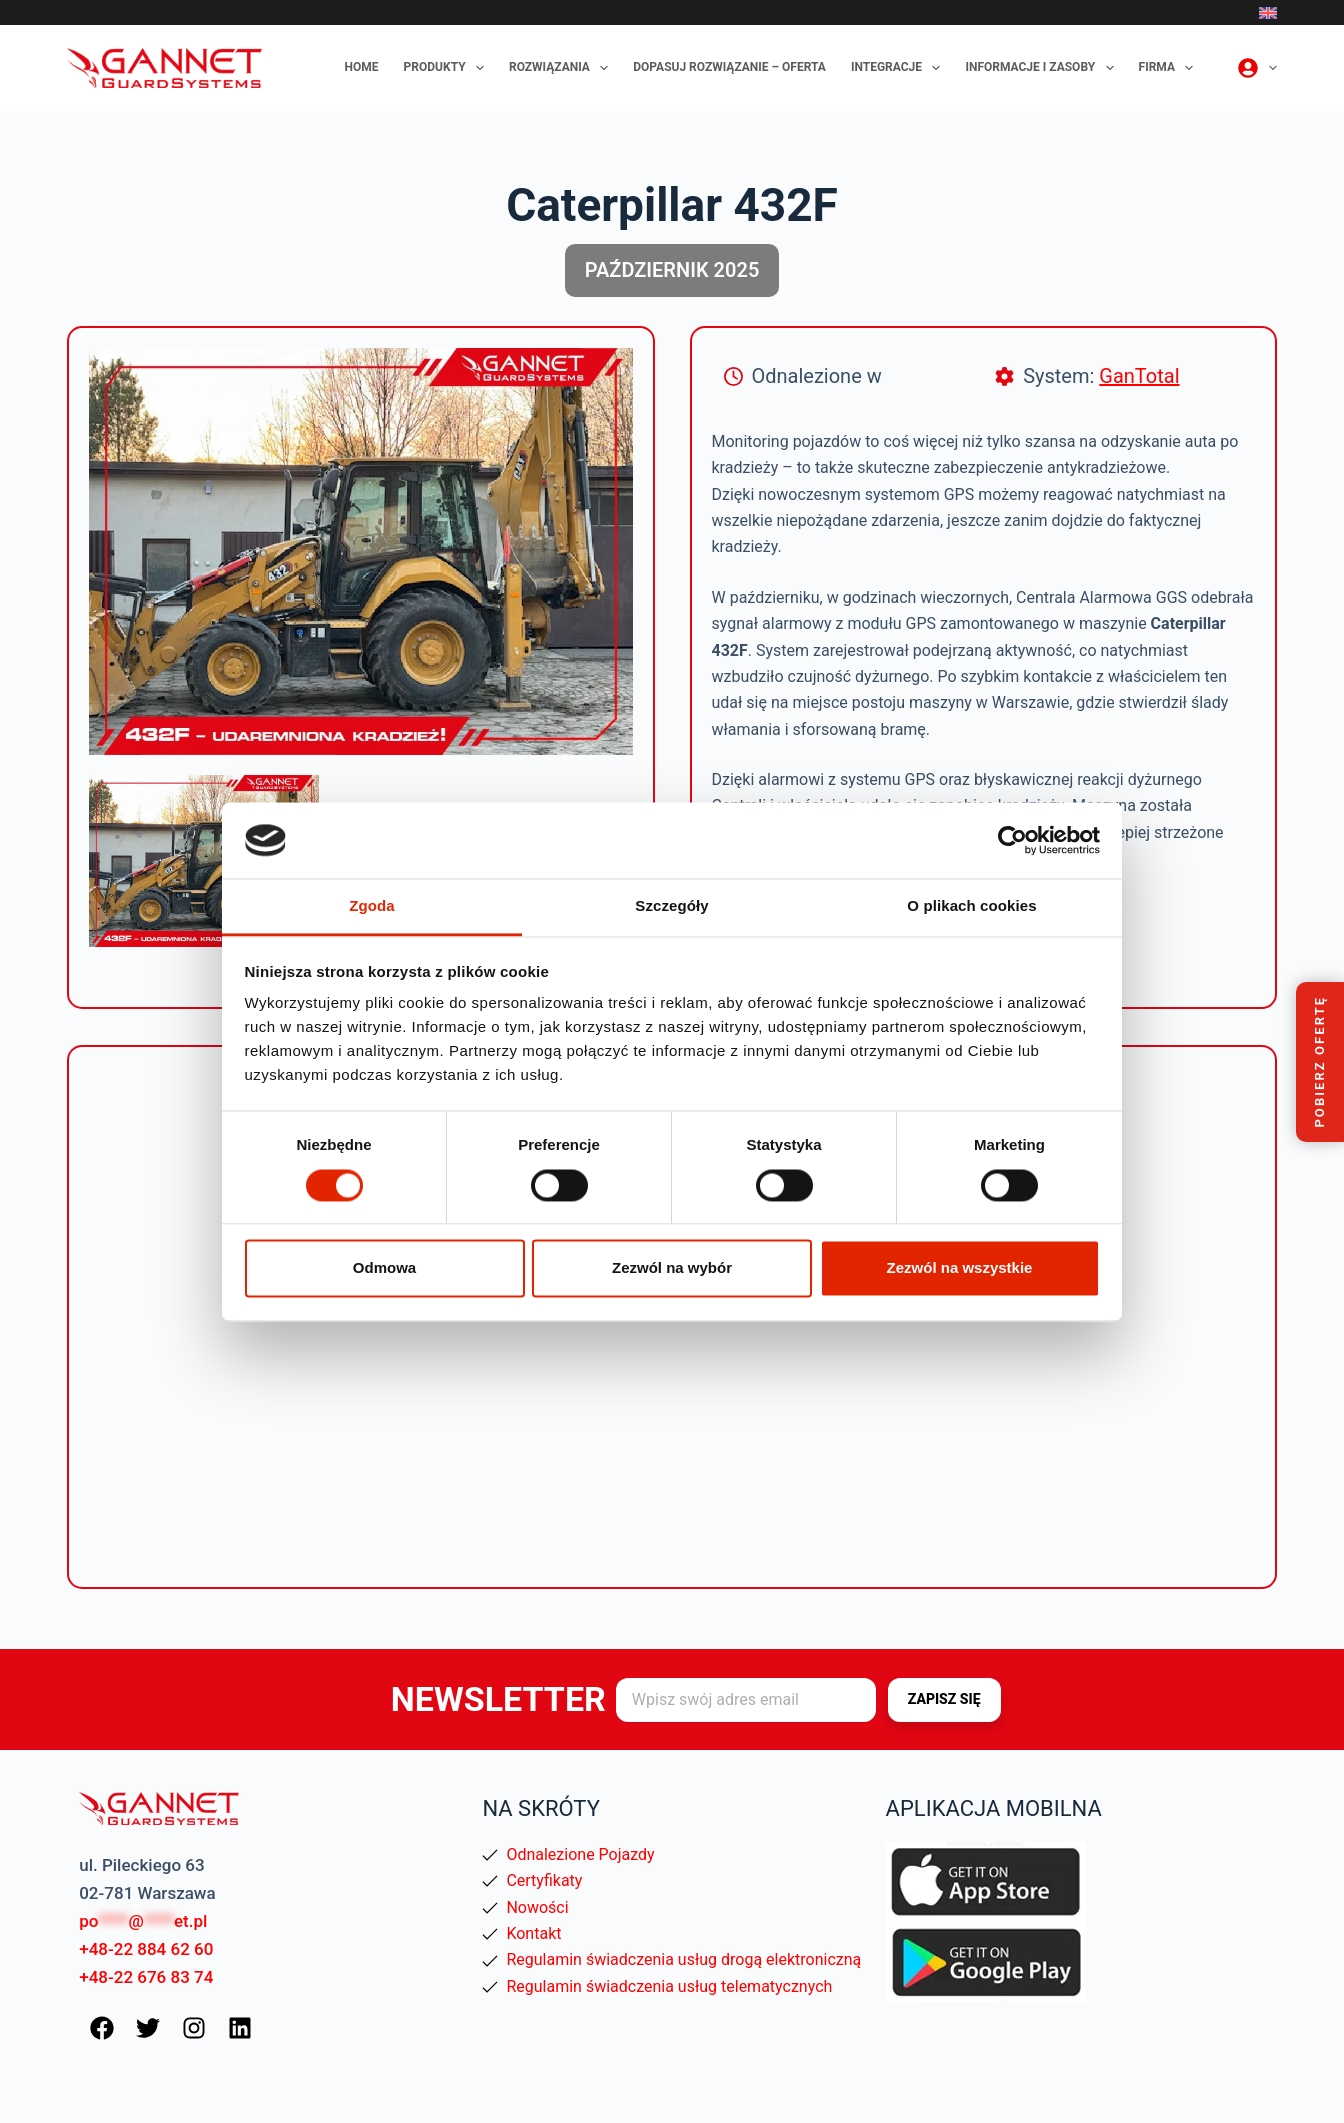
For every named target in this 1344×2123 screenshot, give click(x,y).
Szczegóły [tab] (671, 906)
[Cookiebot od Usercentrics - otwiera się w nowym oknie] (1012, 840)
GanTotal (1139, 376)
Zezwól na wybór (672, 1268)
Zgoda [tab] (372, 906)
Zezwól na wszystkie (960, 1268)
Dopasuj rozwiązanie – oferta (729, 67)
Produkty (448, 68)
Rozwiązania (562, 68)
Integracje (900, 68)
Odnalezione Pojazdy (580, 1854)
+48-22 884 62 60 (146, 1949)
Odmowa (384, 1268)
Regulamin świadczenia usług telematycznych (669, 1986)
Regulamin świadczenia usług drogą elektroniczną (683, 1959)
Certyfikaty (544, 1880)
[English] (1268, 13)
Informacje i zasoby (1043, 68)
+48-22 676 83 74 (146, 1977)
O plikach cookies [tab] (971, 906)
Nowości (537, 1907)
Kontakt (533, 1933)
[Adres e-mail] (746, 1700)
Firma (1170, 68)
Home (362, 67)
